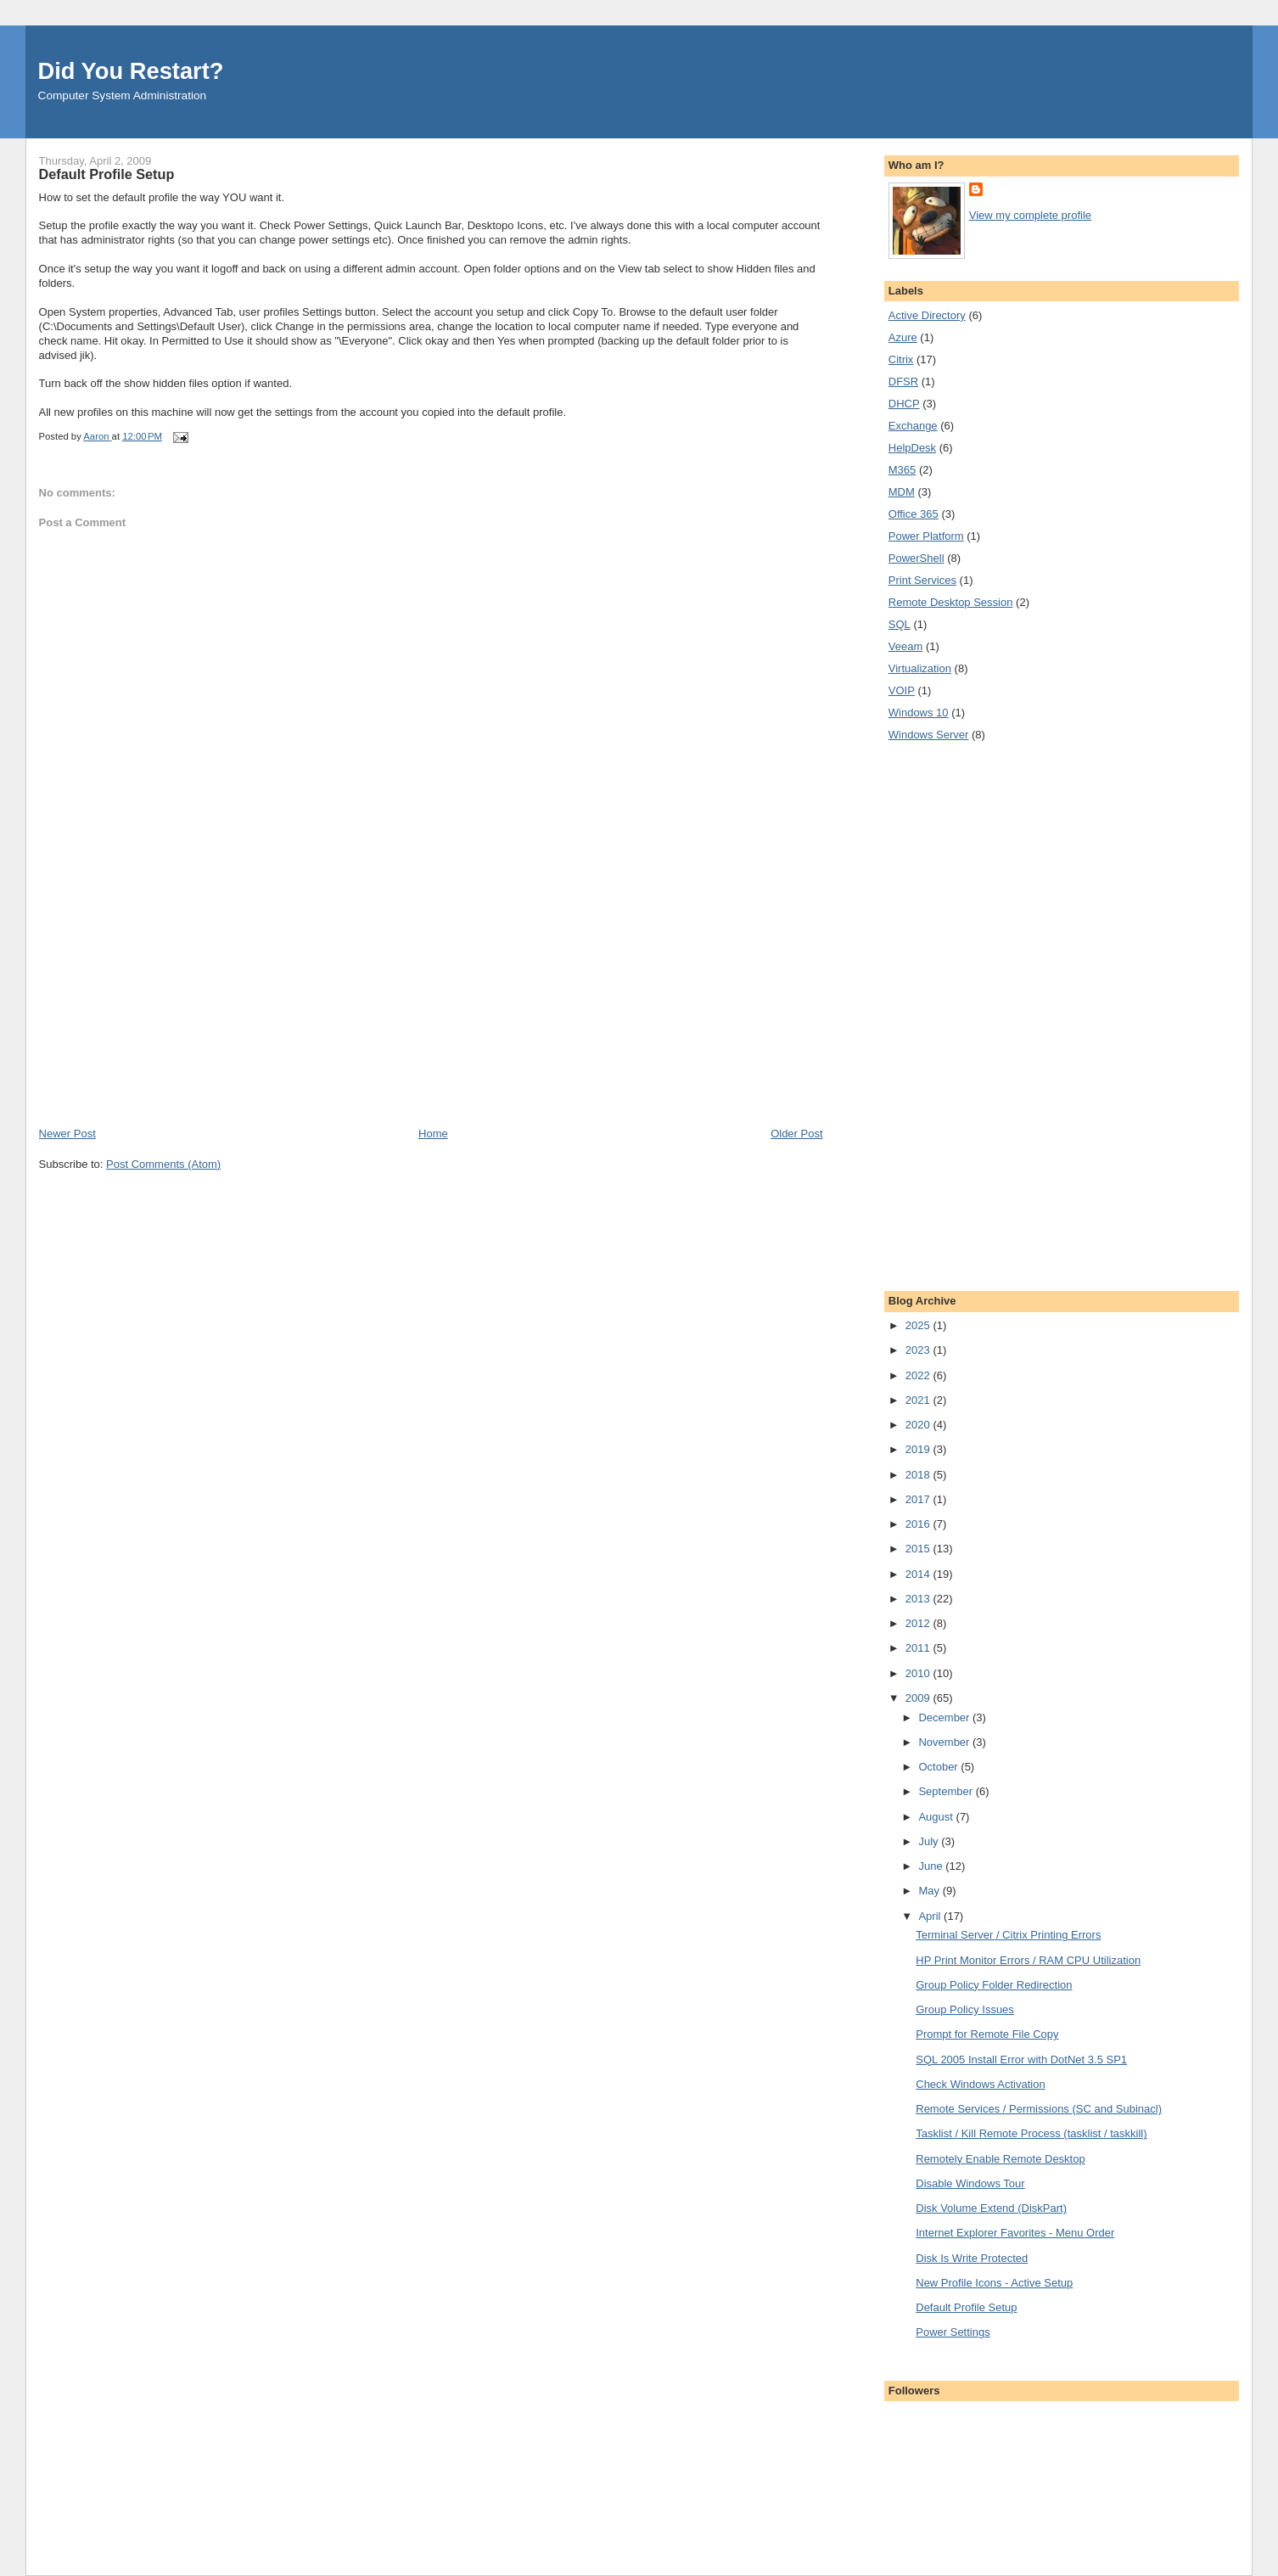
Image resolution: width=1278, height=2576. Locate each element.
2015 (919, 1548)
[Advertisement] (166, 1007)
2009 (919, 1698)
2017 (919, 1499)
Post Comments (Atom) (163, 1164)
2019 (919, 1449)
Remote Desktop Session (950, 602)
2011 (919, 1648)
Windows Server (928, 734)
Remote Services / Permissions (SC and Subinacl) (1039, 2108)
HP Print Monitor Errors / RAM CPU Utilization (1028, 1960)
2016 (919, 1524)
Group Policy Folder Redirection (994, 1984)
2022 (919, 1375)
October (939, 1766)
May (930, 1890)
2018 (919, 1474)
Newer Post (67, 1133)
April (931, 1916)
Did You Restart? (131, 71)
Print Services (922, 580)
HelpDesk (912, 447)
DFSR (903, 381)
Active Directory (927, 315)
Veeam (905, 646)
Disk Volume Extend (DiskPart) (991, 2208)
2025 (919, 1325)
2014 (919, 1574)
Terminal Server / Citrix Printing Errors (1008, 1934)
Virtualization (919, 668)
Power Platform (926, 536)
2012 (919, 1623)
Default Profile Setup (966, 2307)
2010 (919, 1673)
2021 (919, 1400)
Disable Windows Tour (970, 2183)
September (946, 1791)
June (931, 1866)
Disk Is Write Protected (972, 2258)
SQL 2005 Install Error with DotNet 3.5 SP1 (1021, 2059)
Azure (902, 337)
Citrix (901, 359)
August (937, 1816)
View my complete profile (1030, 215)
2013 (919, 1598)
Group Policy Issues (965, 2009)
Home (433, 1133)
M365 (902, 469)
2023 (919, 1350)
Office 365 (913, 514)
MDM (901, 491)
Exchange (913, 425)
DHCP (904, 403)
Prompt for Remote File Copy (987, 2034)
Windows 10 (918, 712)
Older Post (796, 1133)
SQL (899, 624)
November (945, 1742)
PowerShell (916, 558)
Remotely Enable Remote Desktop (1000, 2158)
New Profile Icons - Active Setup (994, 2282)
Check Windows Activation (980, 2084)
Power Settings (952, 2332)
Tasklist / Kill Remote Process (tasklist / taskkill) (1031, 2133)
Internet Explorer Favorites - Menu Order (1015, 2232)
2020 (919, 1424)
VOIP (901, 690)
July (929, 1841)
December (945, 1717)
